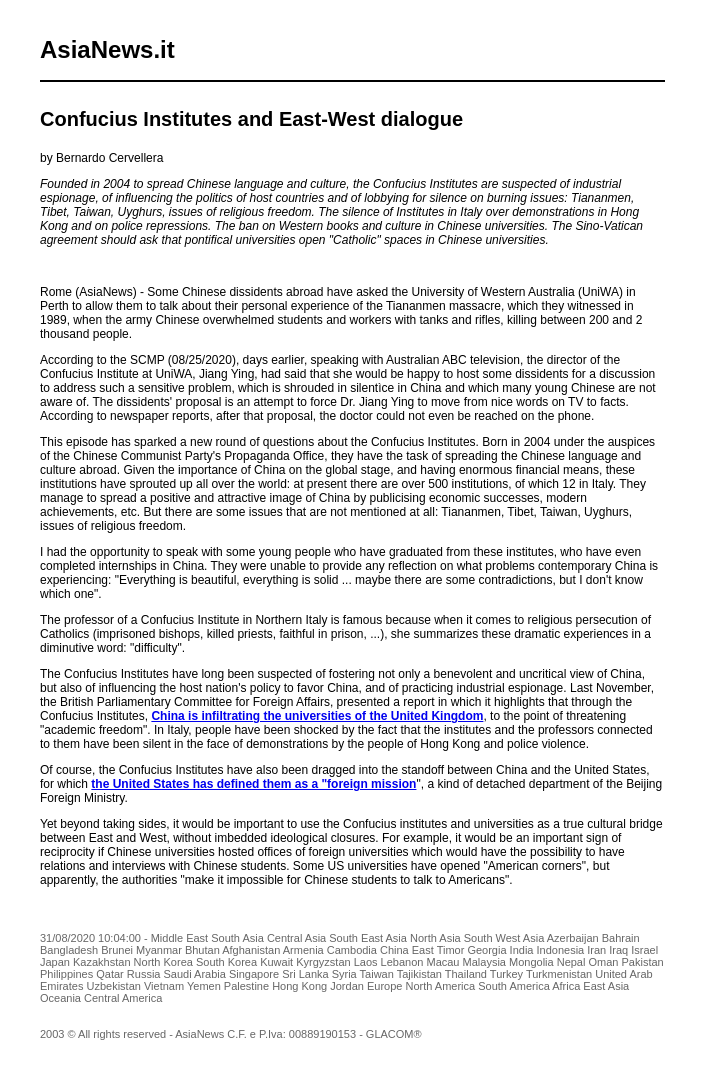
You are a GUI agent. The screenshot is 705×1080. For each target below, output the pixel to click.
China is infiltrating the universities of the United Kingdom (317, 716)
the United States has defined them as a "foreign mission (253, 784)
